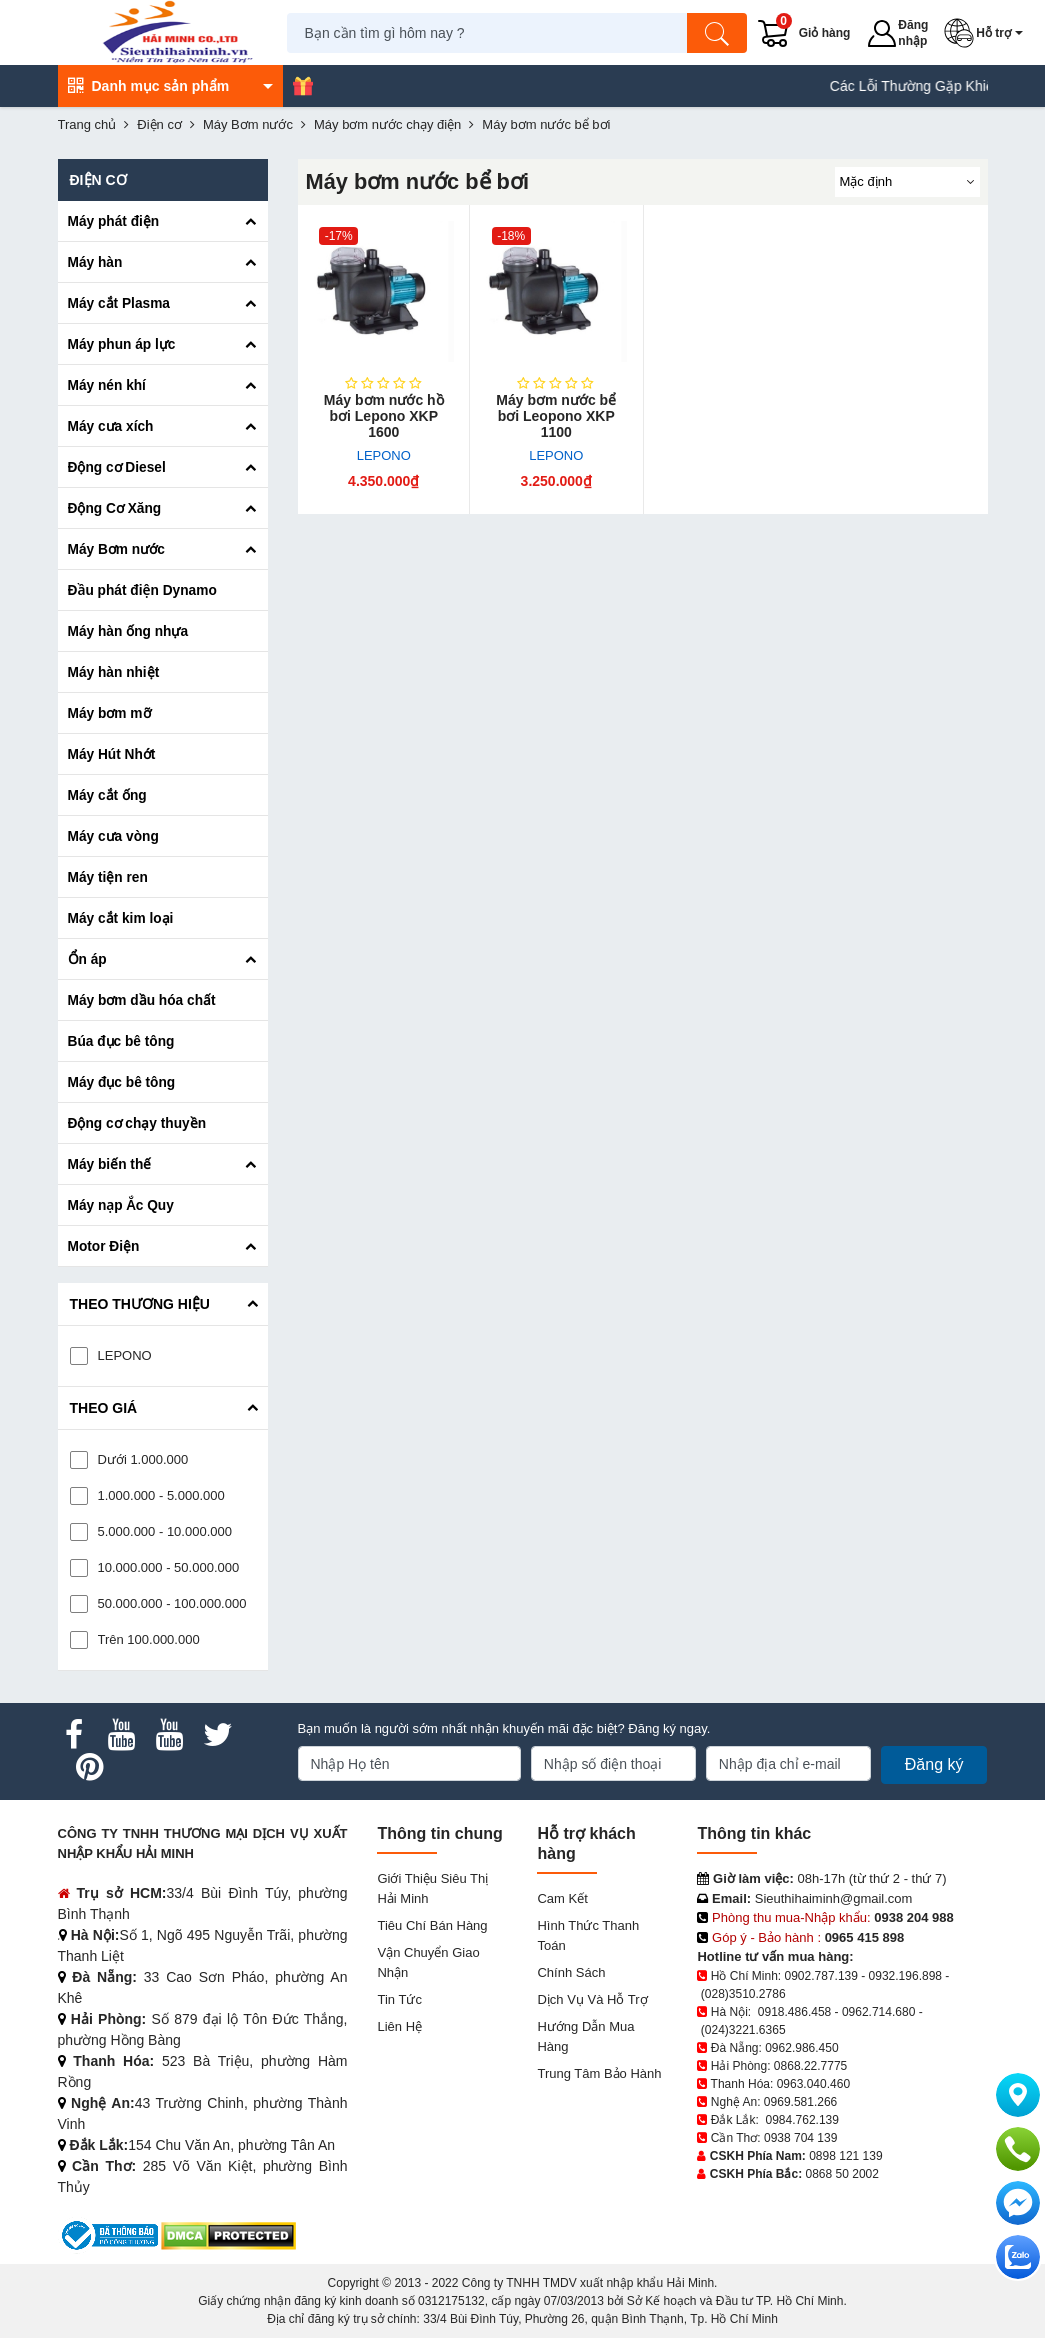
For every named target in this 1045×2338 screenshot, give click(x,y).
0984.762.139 (802, 2120)
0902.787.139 (821, 1976)
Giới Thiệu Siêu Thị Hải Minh (432, 1888)
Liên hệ (399, 2026)
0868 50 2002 (842, 2174)
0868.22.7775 (810, 2066)
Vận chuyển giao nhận (428, 1962)
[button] (989, 33)
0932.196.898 (905, 1976)
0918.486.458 (794, 2012)
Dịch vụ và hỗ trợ (592, 1999)
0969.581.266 (800, 2102)
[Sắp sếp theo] (907, 182)
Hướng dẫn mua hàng (585, 2036)
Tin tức (399, 1999)
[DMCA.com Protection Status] (228, 2234)
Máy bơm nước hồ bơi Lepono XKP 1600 (384, 416)
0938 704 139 (800, 2138)
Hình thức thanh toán (588, 1935)
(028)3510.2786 (743, 1994)
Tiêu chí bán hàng (432, 1925)
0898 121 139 (845, 2156)
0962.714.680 (878, 2012)
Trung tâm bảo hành (599, 2073)
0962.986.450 (801, 2048)
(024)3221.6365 (743, 2030)
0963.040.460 (813, 2084)
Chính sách (571, 1972)
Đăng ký (934, 1764)
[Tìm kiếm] (720, 33)
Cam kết (562, 1898)
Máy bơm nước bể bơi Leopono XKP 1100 (556, 416)
